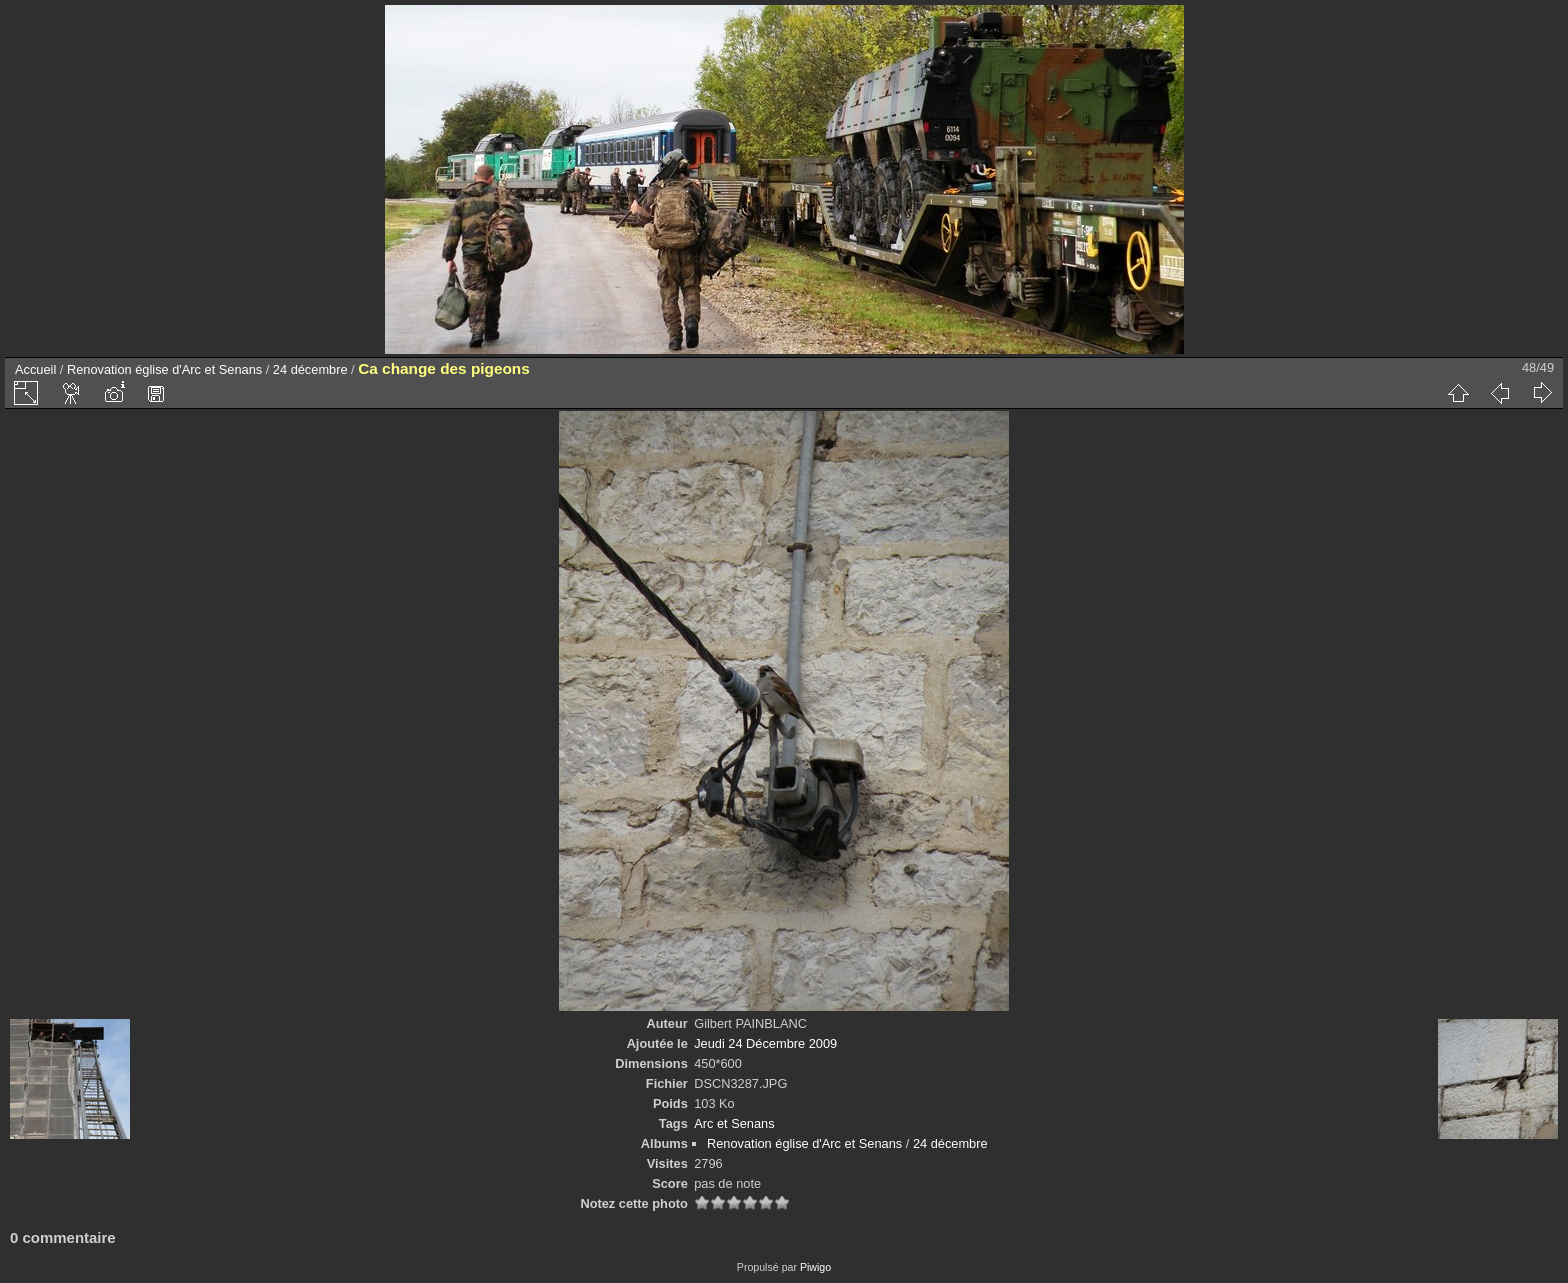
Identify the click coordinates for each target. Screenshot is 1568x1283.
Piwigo (815, 1267)
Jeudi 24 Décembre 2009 (765, 1043)
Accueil (35, 369)
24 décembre (310, 369)
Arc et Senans (734, 1123)
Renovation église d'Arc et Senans (164, 369)
